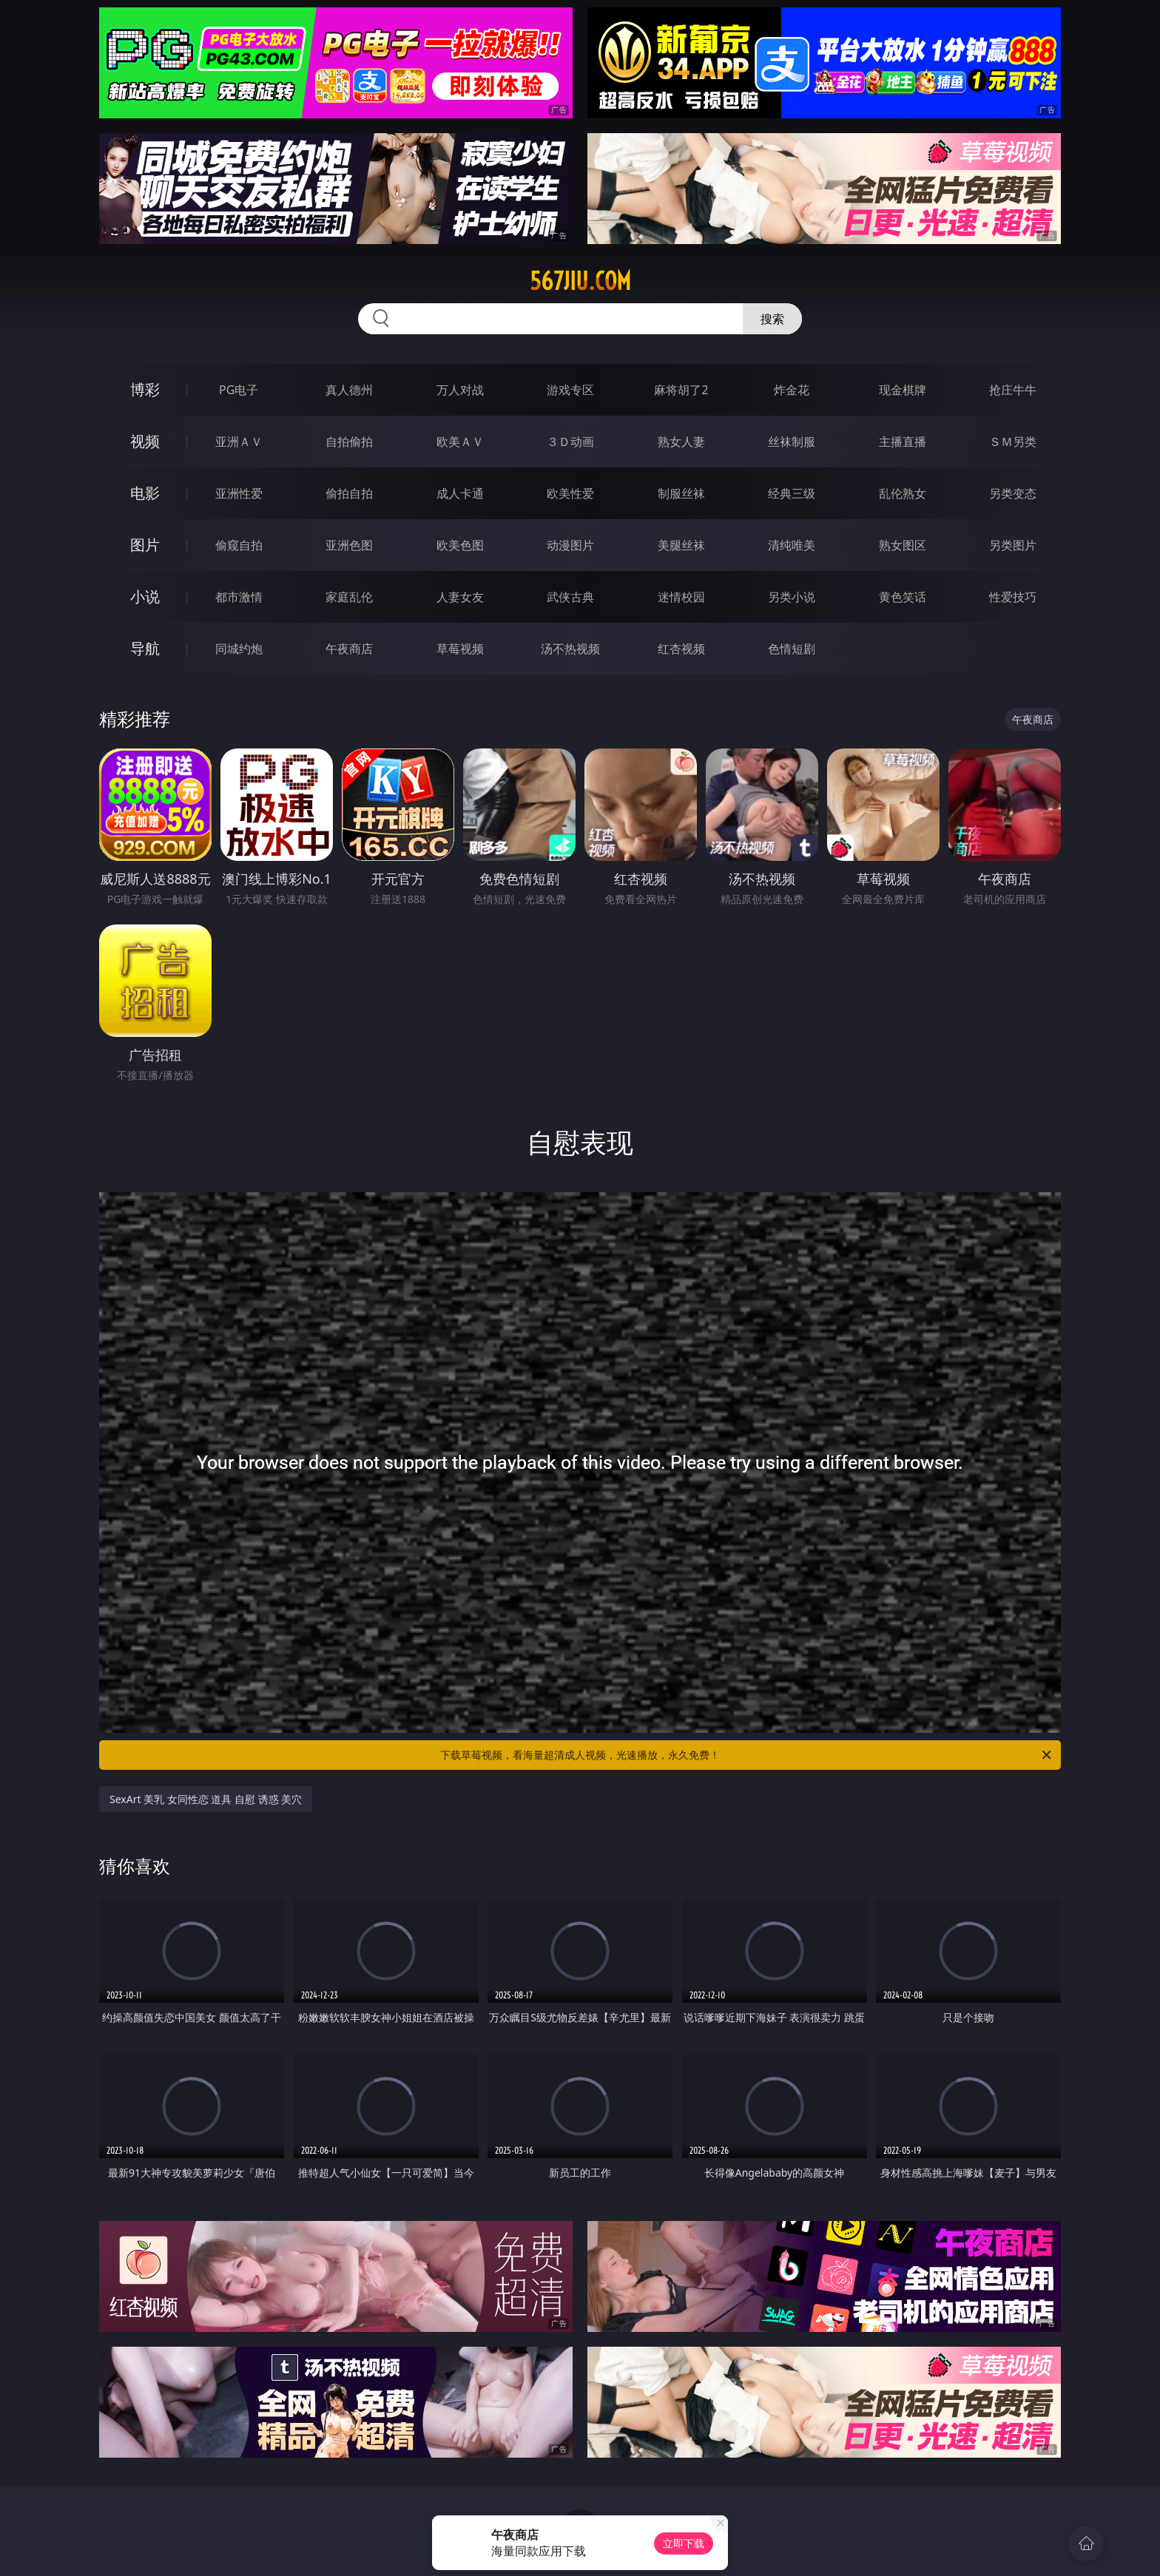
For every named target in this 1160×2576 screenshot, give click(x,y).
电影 (145, 493)
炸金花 (791, 390)
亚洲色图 (349, 545)
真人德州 (349, 390)
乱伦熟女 (902, 493)
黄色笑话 (902, 597)
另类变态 (1012, 493)
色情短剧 (791, 648)
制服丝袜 (681, 493)
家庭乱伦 (349, 597)
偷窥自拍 (239, 545)
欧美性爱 (570, 493)
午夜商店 (349, 648)
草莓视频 (460, 648)
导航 (145, 648)
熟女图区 (902, 545)
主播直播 (902, 441)
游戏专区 (570, 390)
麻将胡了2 (681, 390)
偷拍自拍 (349, 493)
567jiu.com (580, 281)
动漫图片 (570, 545)
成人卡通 (460, 493)
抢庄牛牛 (1012, 390)
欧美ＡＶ (460, 441)
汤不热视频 (570, 648)
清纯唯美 (791, 545)
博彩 (145, 389)
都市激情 (239, 597)
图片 (145, 545)
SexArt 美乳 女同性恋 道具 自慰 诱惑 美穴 (205, 1799)
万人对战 (460, 390)
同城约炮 (239, 648)
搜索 (772, 319)
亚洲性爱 (239, 493)
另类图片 (1012, 545)
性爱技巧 (1012, 597)
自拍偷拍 (349, 441)
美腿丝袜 (681, 545)
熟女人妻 (681, 441)
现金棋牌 (902, 390)
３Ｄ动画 (570, 441)
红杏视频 (681, 648)
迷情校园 (681, 597)
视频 (145, 441)
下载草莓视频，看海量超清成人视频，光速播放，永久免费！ (746, 1755)
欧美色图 (460, 545)
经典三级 (791, 493)
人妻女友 (460, 597)
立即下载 (683, 2543)
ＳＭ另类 (1012, 441)
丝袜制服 (791, 441)
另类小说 (791, 597)
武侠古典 (570, 597)
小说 (145, 596)
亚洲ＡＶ (239, 441)
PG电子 (238, 390)
